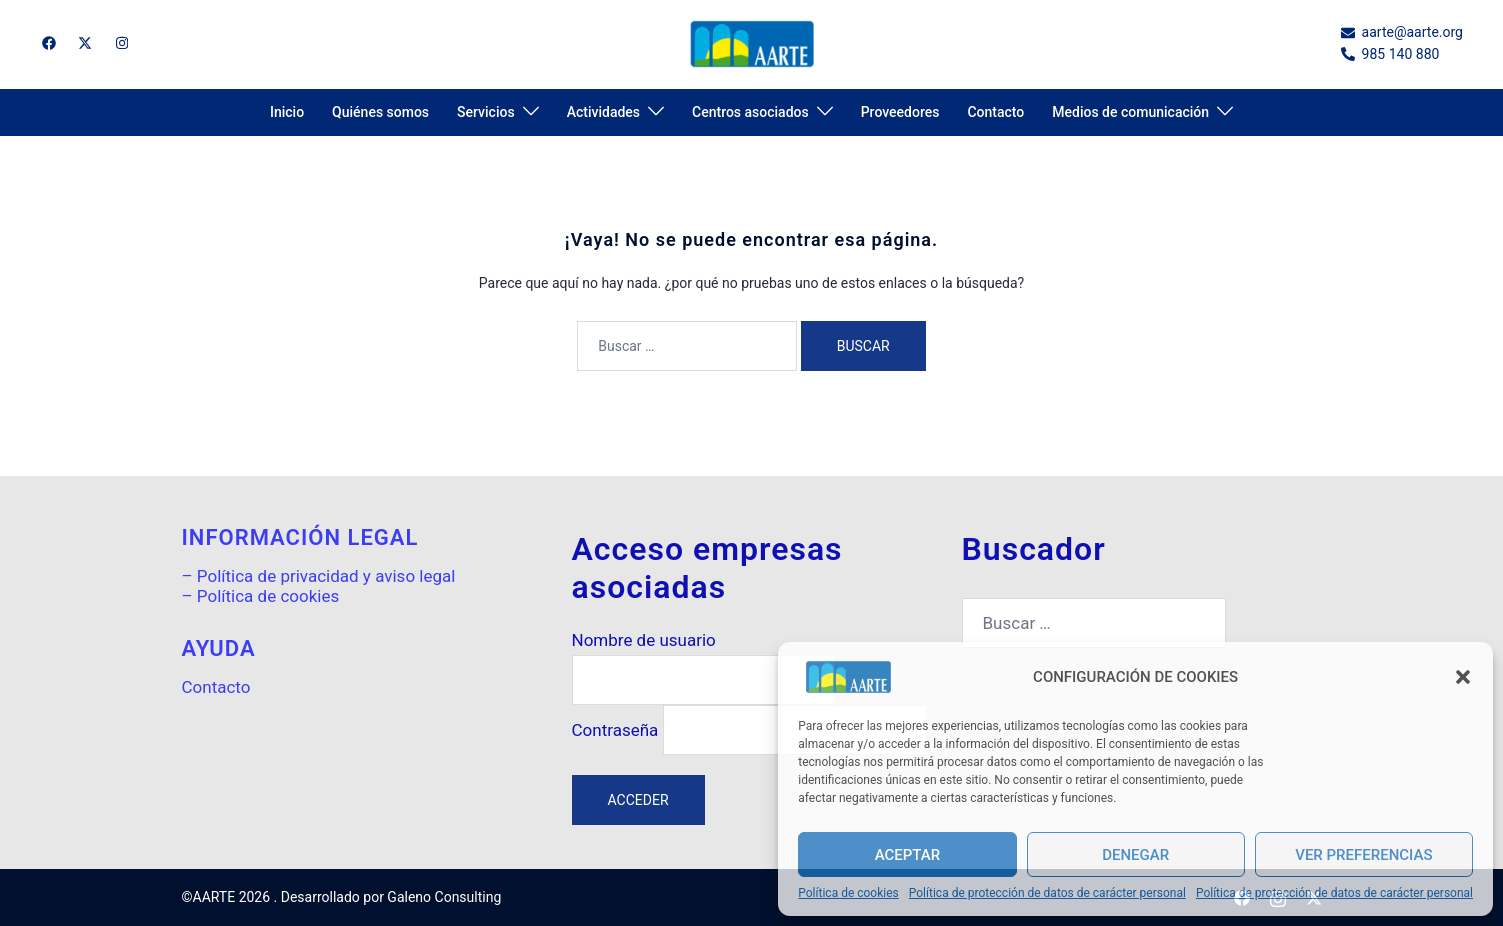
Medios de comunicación (1130, 112)
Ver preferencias (1363, 855)
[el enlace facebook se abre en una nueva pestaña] (48, 43)
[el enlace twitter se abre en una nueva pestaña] (84, 43)
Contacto (995, 112)
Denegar (1135, 855)
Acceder (638, 800)
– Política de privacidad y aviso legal (319, 576)
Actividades (603, 112)
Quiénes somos (380, 112)
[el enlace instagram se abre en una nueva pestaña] (120, 43)
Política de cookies (848, 893)
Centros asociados (750, 112)
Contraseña (615, 730)
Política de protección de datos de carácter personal (1047, 893)
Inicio (287, 112)
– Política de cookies (261, 596)
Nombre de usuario (644, 640)
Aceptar (908, 855)
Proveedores (900, 112)
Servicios (486, 112)
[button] (1463, 677)
